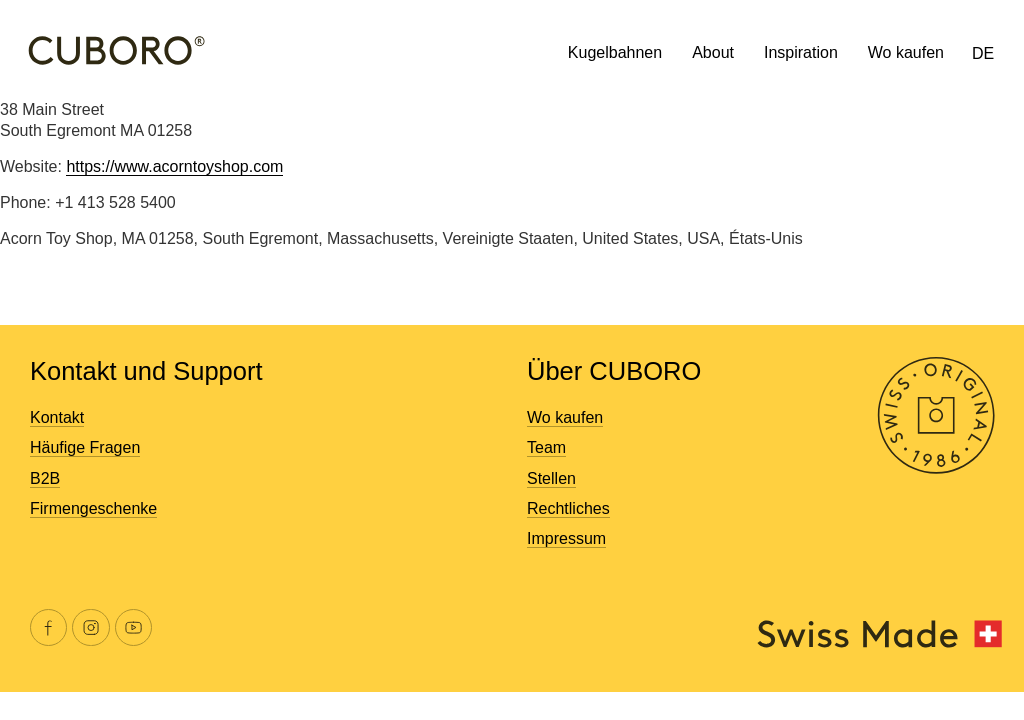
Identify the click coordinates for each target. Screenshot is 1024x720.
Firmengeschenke (93, 508)
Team (546, 447)
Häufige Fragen (85, 447)
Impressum (566, 538)
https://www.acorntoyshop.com (174, 166)
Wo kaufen (906, 52)
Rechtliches (568, 508)
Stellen (551, 478)
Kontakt (57, 417)
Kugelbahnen (615, 52)
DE (983, 53)
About (713, 52)
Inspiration (801, 52)
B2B (45, 478)
